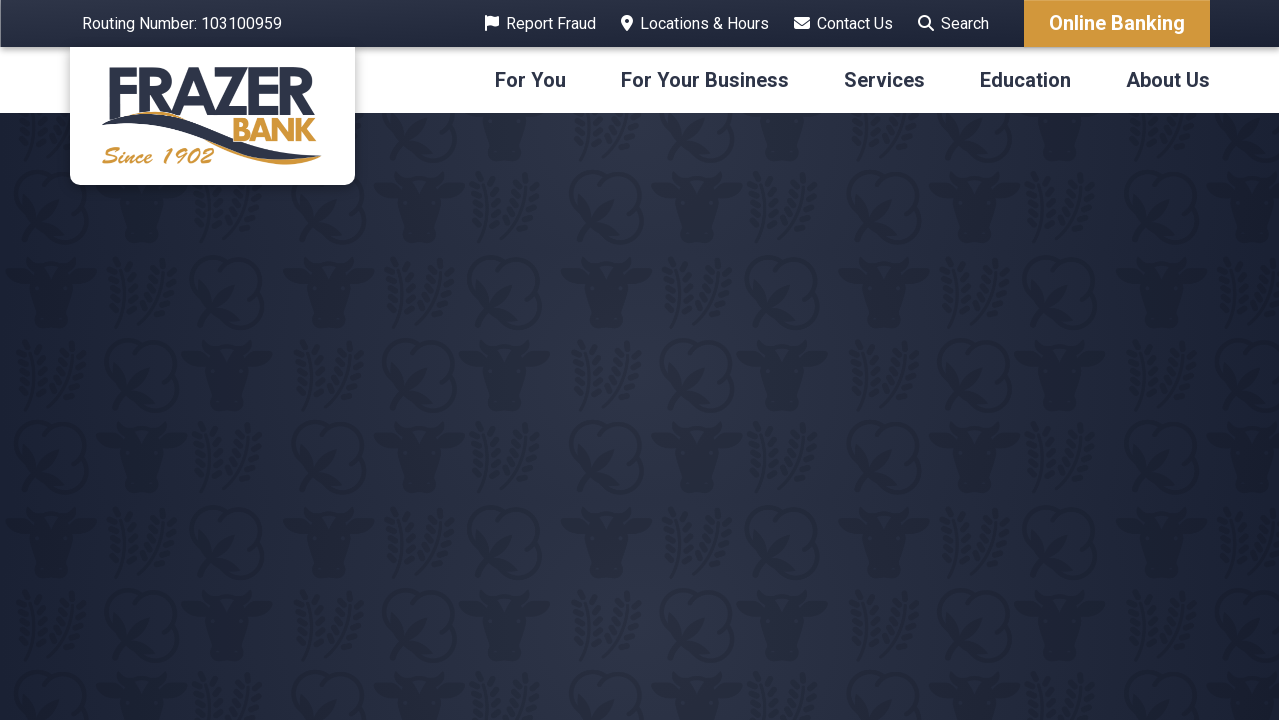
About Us (1168, 80)
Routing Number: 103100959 (182, 23)
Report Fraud (551, 23)
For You (530, 80)
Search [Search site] (965, 23)
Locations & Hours (704, 23)
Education (1025, 80)
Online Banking (1117, 23)
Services (884, 80)
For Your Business (705, 80)
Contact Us (855, 23)
